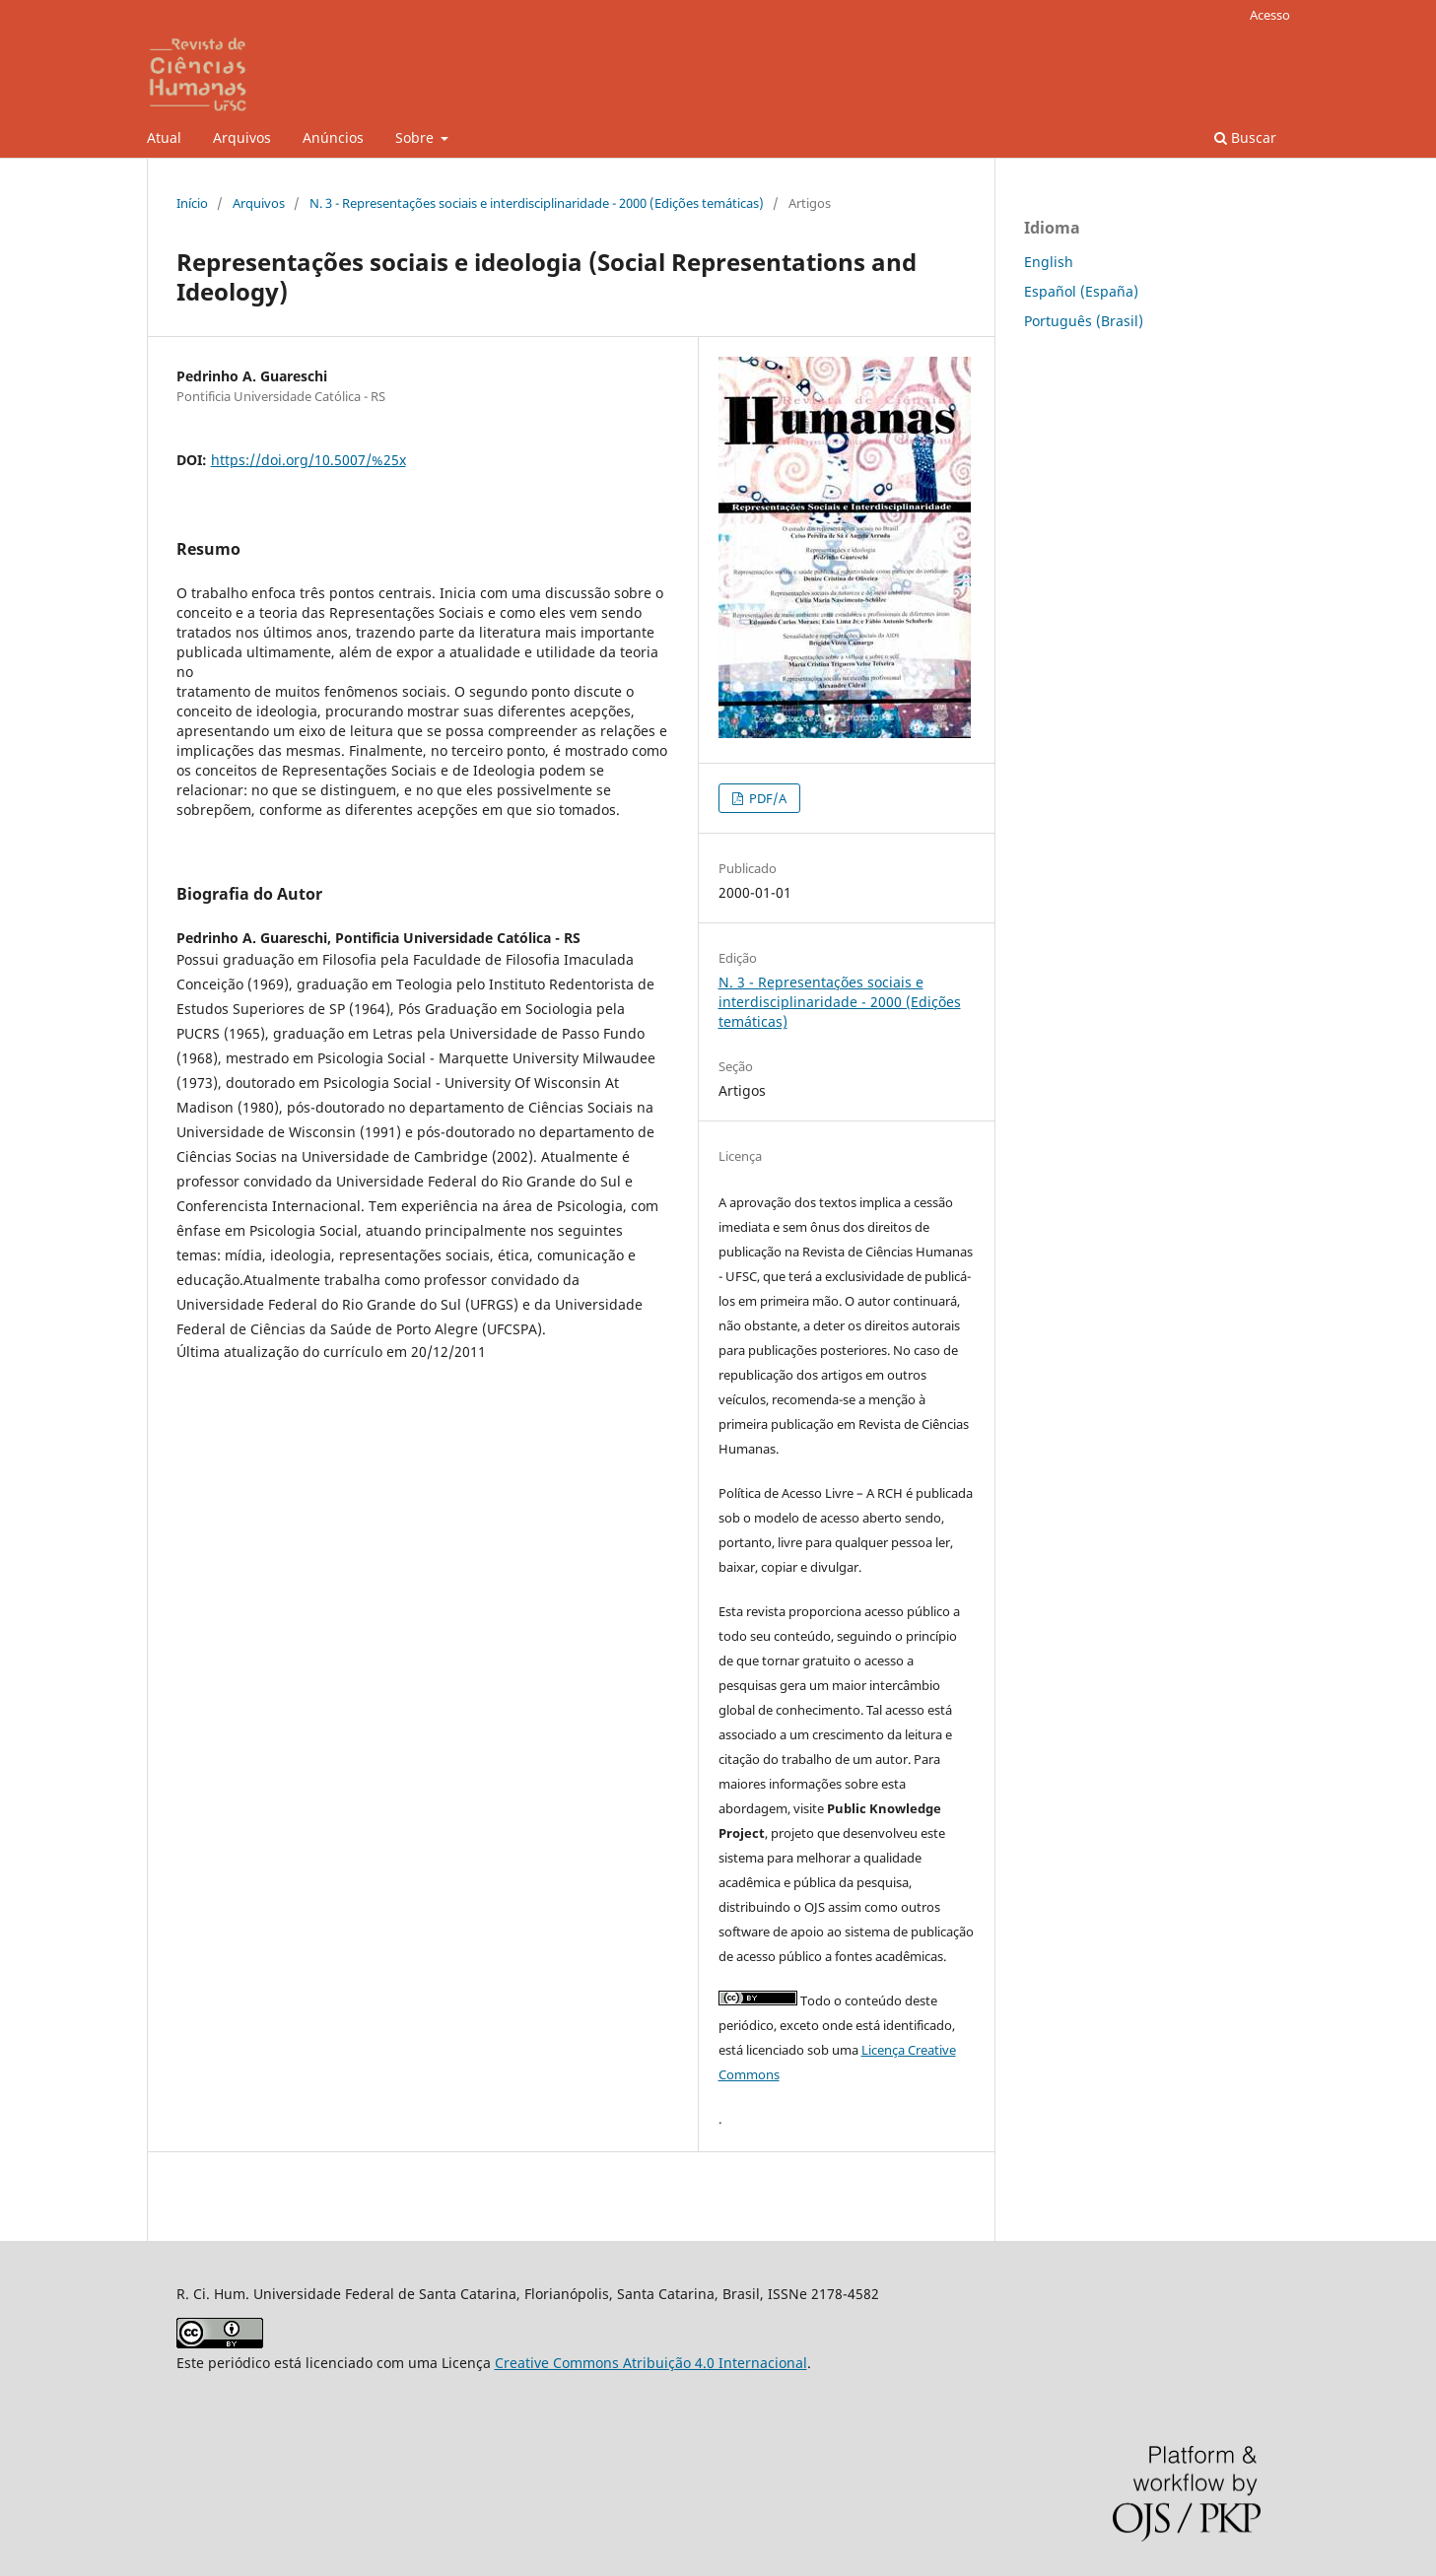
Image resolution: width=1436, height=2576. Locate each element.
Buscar (1245, 137)
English (1048, 261)
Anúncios (333, 137)
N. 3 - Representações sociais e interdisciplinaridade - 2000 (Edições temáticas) (536, 203)
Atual (164, 137)
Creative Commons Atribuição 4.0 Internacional (651, 2362)
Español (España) (1081, 291)
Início (192, 203)
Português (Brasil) (1083, 320)
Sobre (416, 137)
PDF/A (766, 798)
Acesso (1270, 15)
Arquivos (242, 137)
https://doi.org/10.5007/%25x (308, 459)
